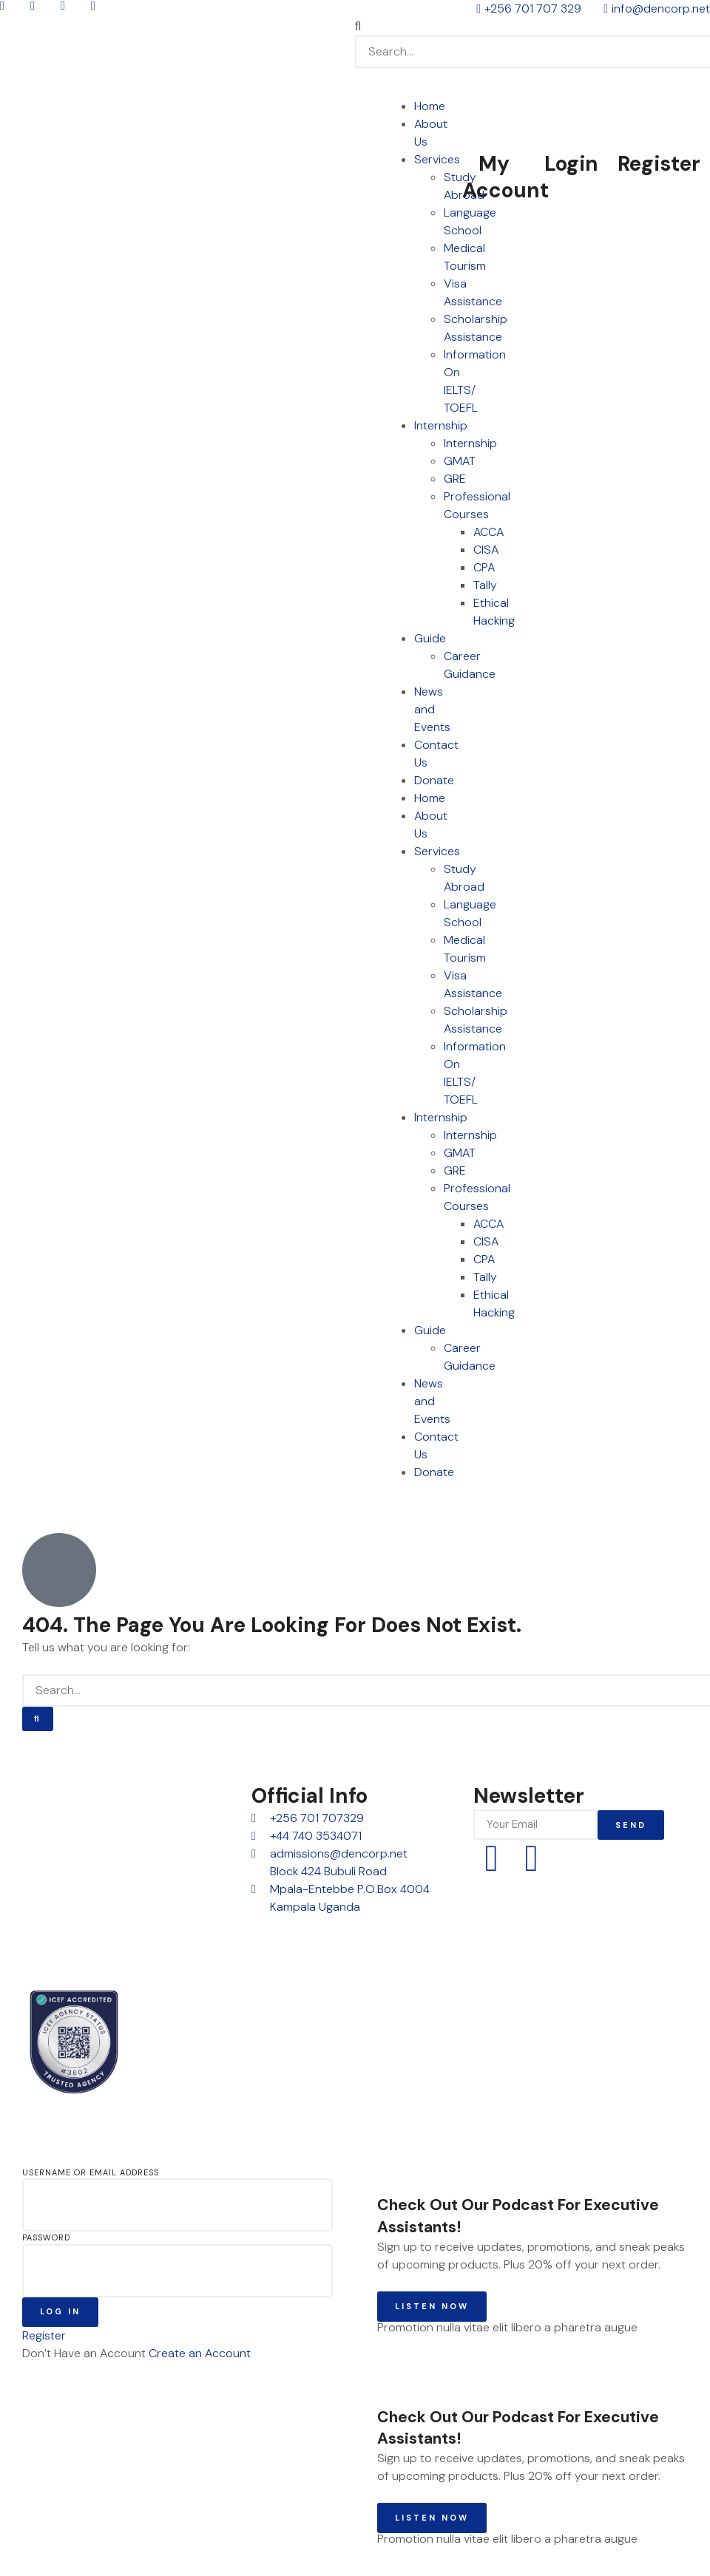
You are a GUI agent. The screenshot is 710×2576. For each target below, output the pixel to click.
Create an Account (200, 2353)
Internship (440, 425)
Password (46, 2237)
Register (659, 163)
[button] (532, 26)
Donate (434, 780)
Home (429, 106)
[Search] (37, 1719)
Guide (430, 638)
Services (437, 159)
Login (571, 163)
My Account (505, 177)
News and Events (432, 709)
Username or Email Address (90, 2172)
